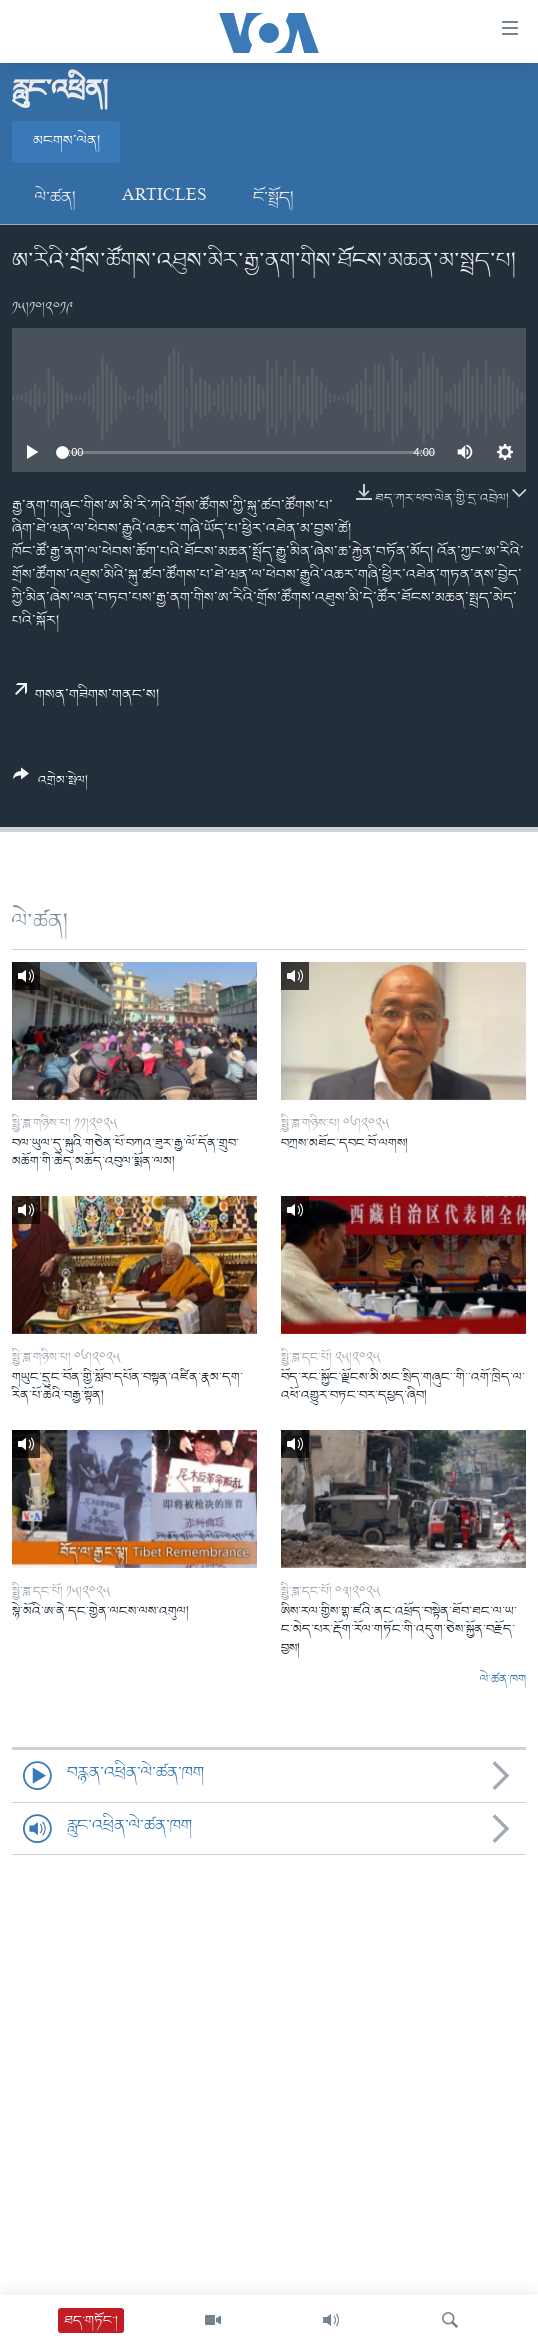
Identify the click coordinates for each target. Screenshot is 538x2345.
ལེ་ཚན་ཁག (503, 1680)
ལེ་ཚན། (55, 198)
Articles (164, 198)
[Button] (50, 785)
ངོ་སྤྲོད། (273, 198)
